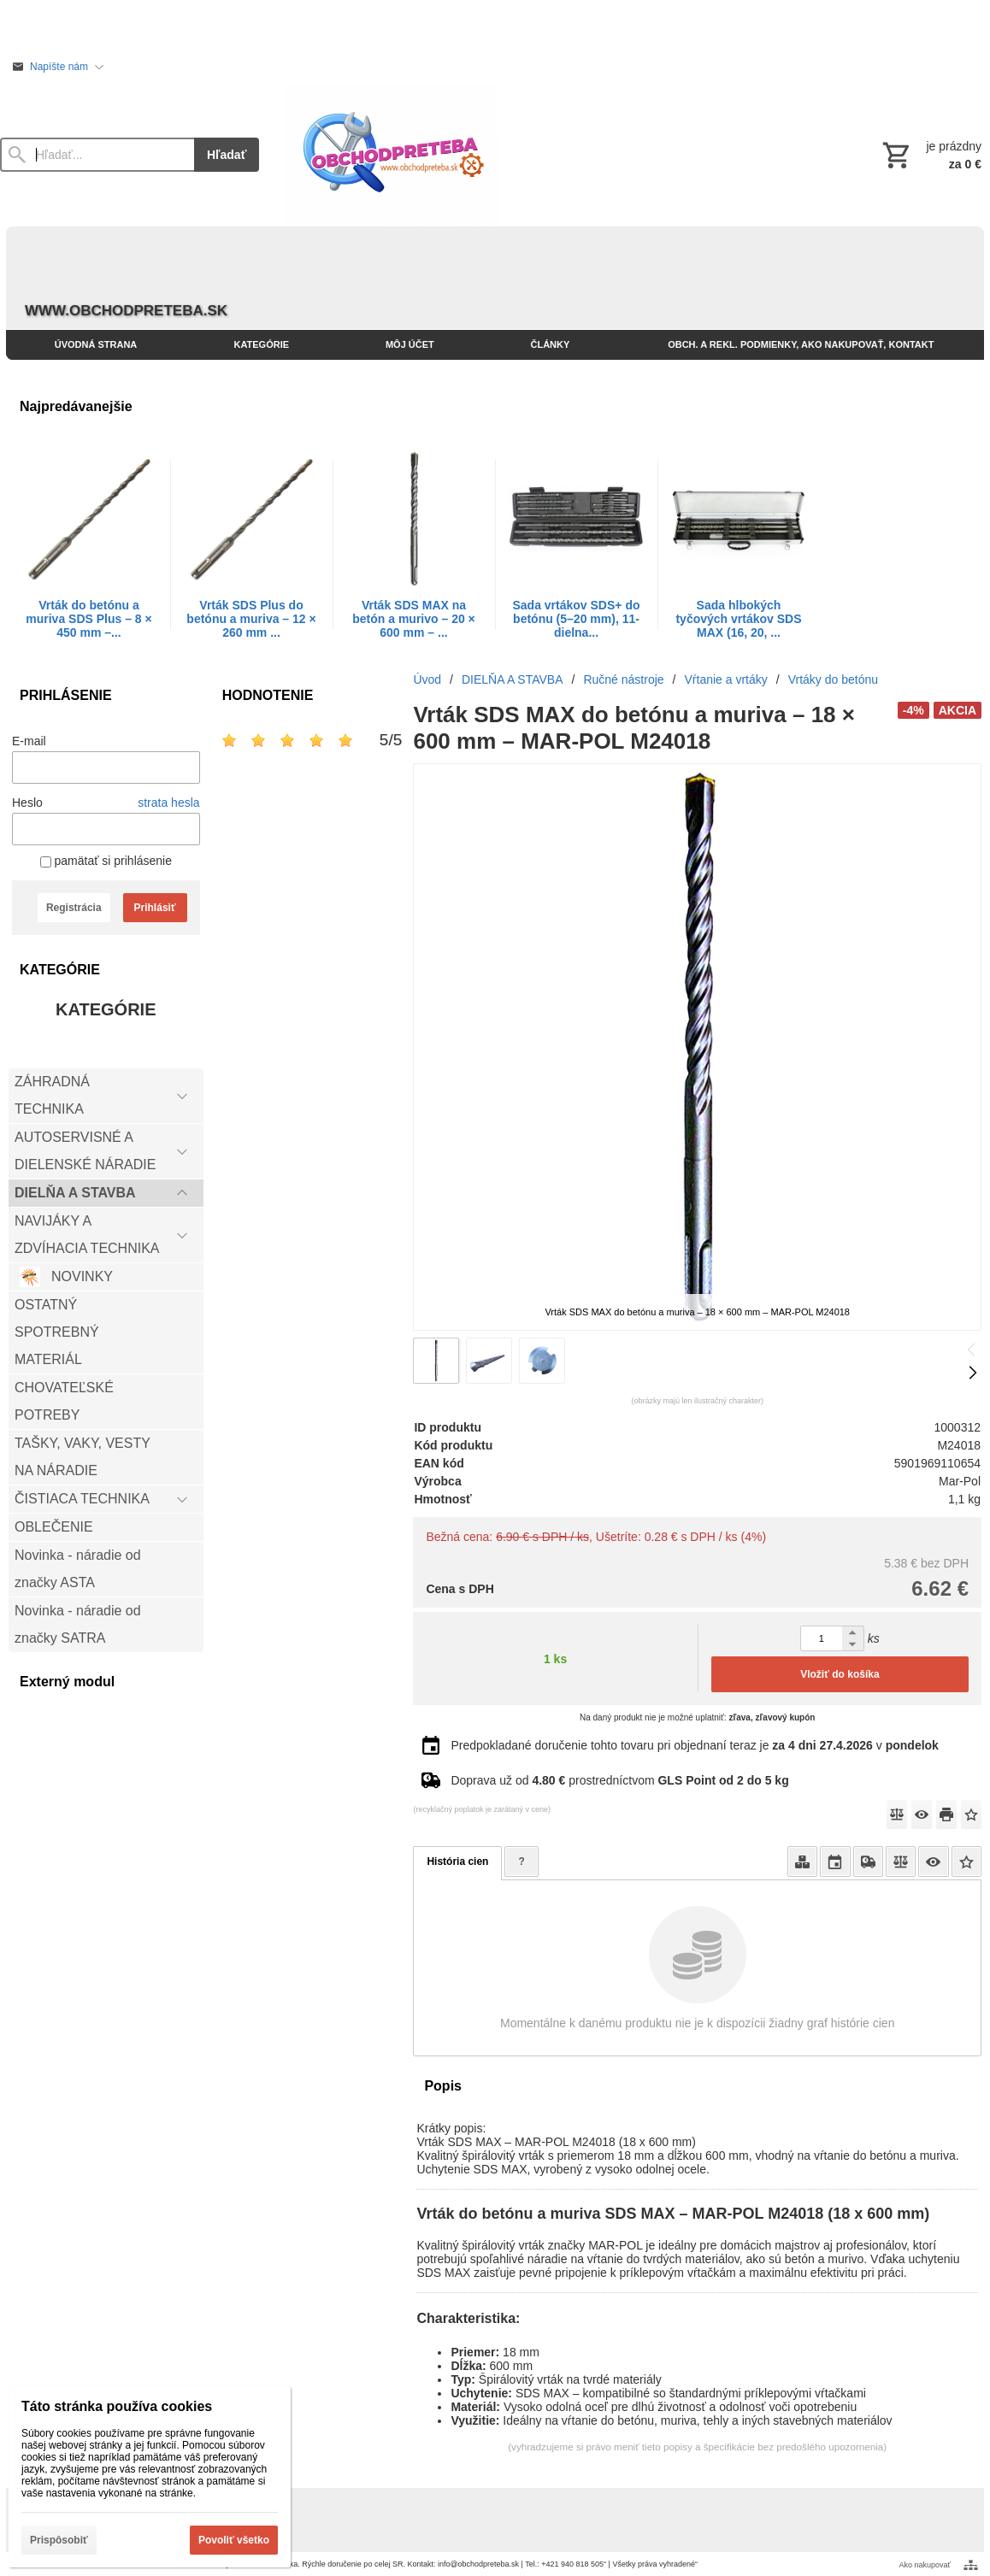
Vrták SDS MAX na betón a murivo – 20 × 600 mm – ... (413, 618)
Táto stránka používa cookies (116, 2406)
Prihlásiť (155, 908)
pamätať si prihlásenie (106, 860)
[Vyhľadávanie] (97, 155)
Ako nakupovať (925, 2565)
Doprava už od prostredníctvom (619, 1780)
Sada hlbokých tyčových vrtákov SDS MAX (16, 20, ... (738, 618)
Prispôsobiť (59, 2540)
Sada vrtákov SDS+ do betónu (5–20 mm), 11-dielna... (575, 618)
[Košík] (930, 155)
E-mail (29, 741)
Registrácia (74, 908)
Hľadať (226, 155)
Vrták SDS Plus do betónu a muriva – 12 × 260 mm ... (250, 618)
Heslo (27, 802)
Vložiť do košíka (839, 1674)
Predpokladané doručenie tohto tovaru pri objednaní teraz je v (694, 1745)
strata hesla (168, 802)
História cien (457, 1861)
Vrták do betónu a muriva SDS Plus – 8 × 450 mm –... (88, 618)
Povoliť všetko (233, 2540)
